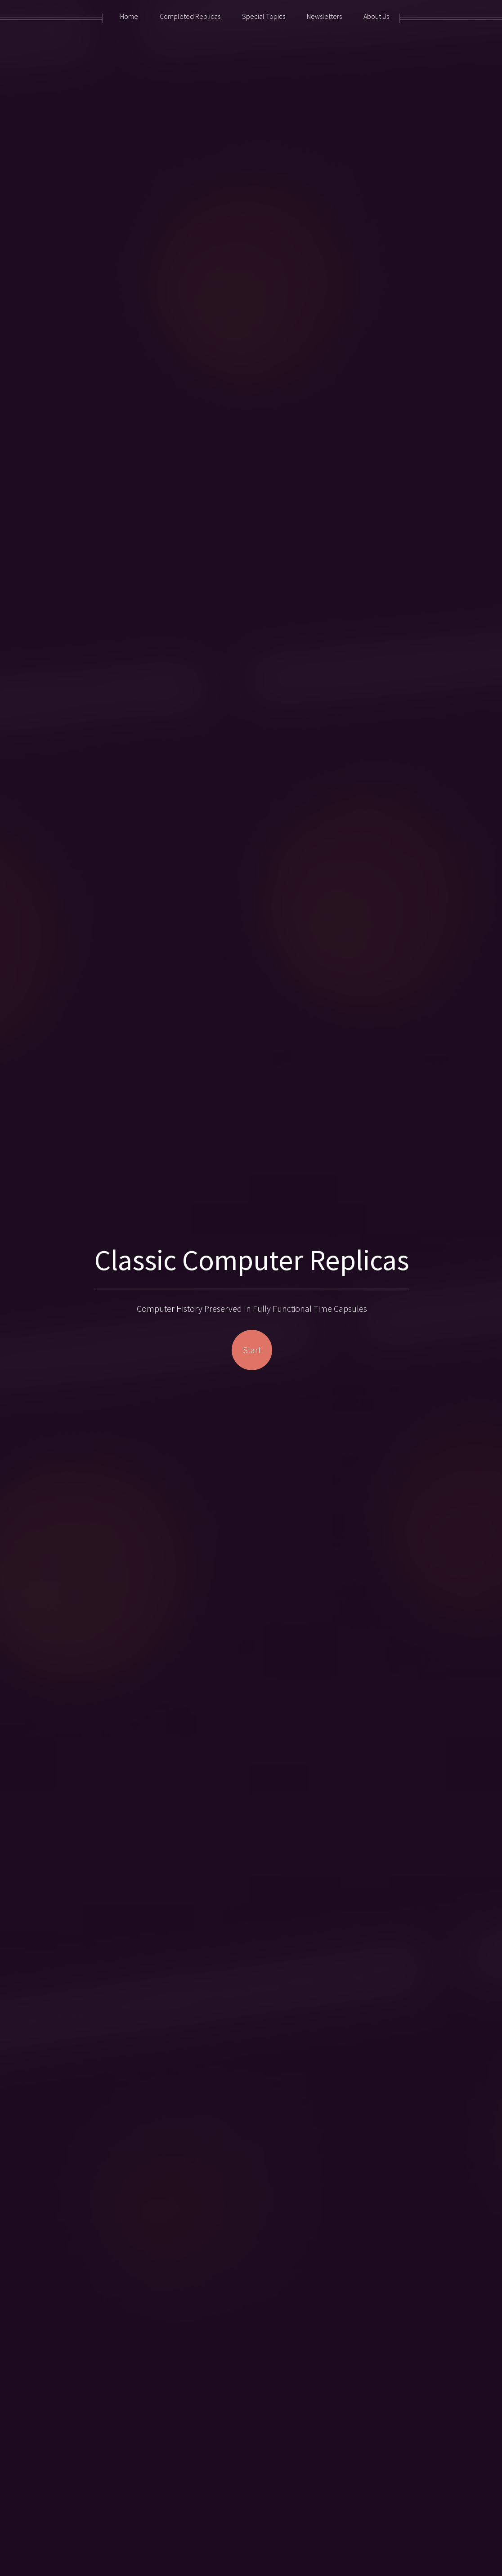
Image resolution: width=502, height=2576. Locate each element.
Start (252, 1349)
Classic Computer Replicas (251, 1260)
